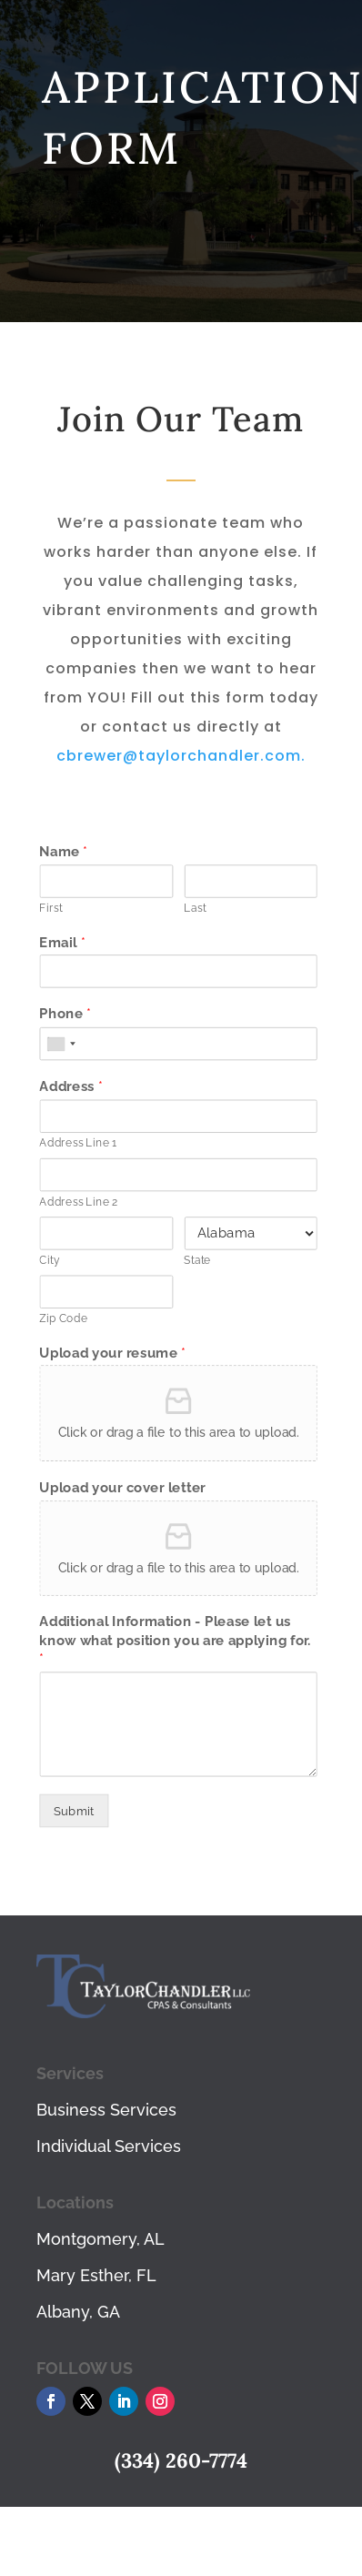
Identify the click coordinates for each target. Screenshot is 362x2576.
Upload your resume (112, 1352)
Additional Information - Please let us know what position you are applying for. (175, 1640)
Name (63, 852)
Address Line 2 (78, 1202)
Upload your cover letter (122, 1488)
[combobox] (60, 1044)
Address (70, 1086)
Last (195, 908)
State (197, 1260)
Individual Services (108, 2146)
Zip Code (63, 1318)
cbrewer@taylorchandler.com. (181, 755)
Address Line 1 (77, 1142)
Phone (65, 1014)
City (49, 1260)
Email (62, 942)
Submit (74, 1810)
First (50, 908)
